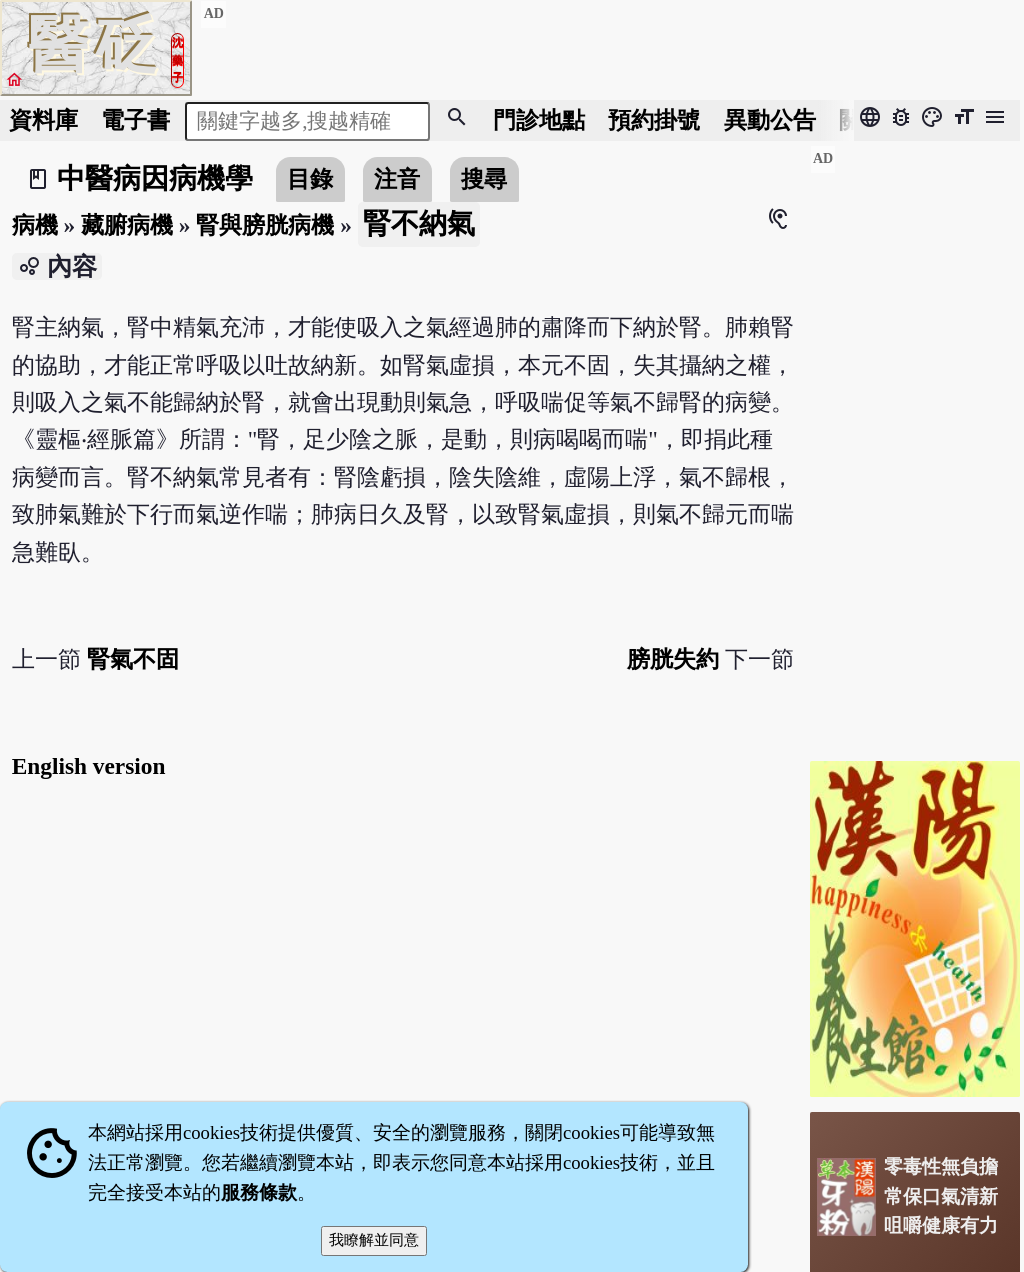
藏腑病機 (127, 225)
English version (89, 766)
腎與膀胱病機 (265, 225)
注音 (397, 179)
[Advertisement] (915, 445)
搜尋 (484, 179)
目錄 (310, 179)
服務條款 (259, 1192)
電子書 (135, 120)
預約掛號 (654, 120)
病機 (35, 225)
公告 (770, 120)
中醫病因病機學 (155, 178)
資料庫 (43, 120)
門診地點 (539, 120)
